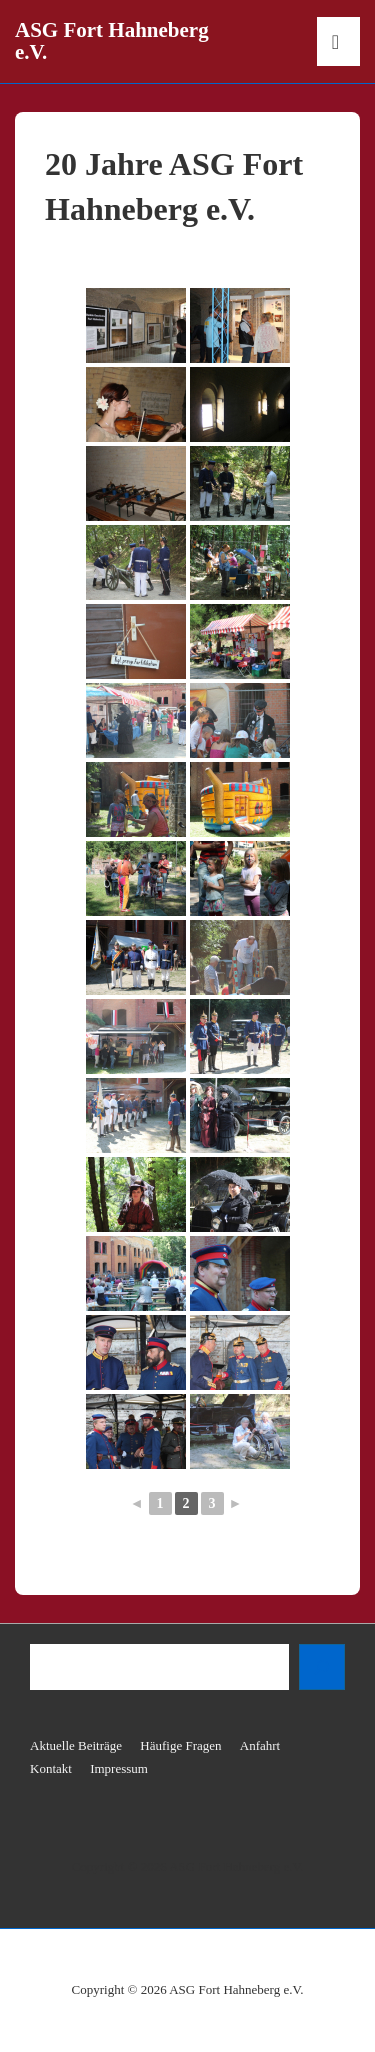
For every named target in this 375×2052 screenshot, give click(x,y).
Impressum (119, 1768)
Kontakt (51, 1768)
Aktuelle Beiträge (76, 1745)
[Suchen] (322, 1667)
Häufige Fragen (180, 1745)
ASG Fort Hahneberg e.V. (112, 41)
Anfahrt (260, 1745)
